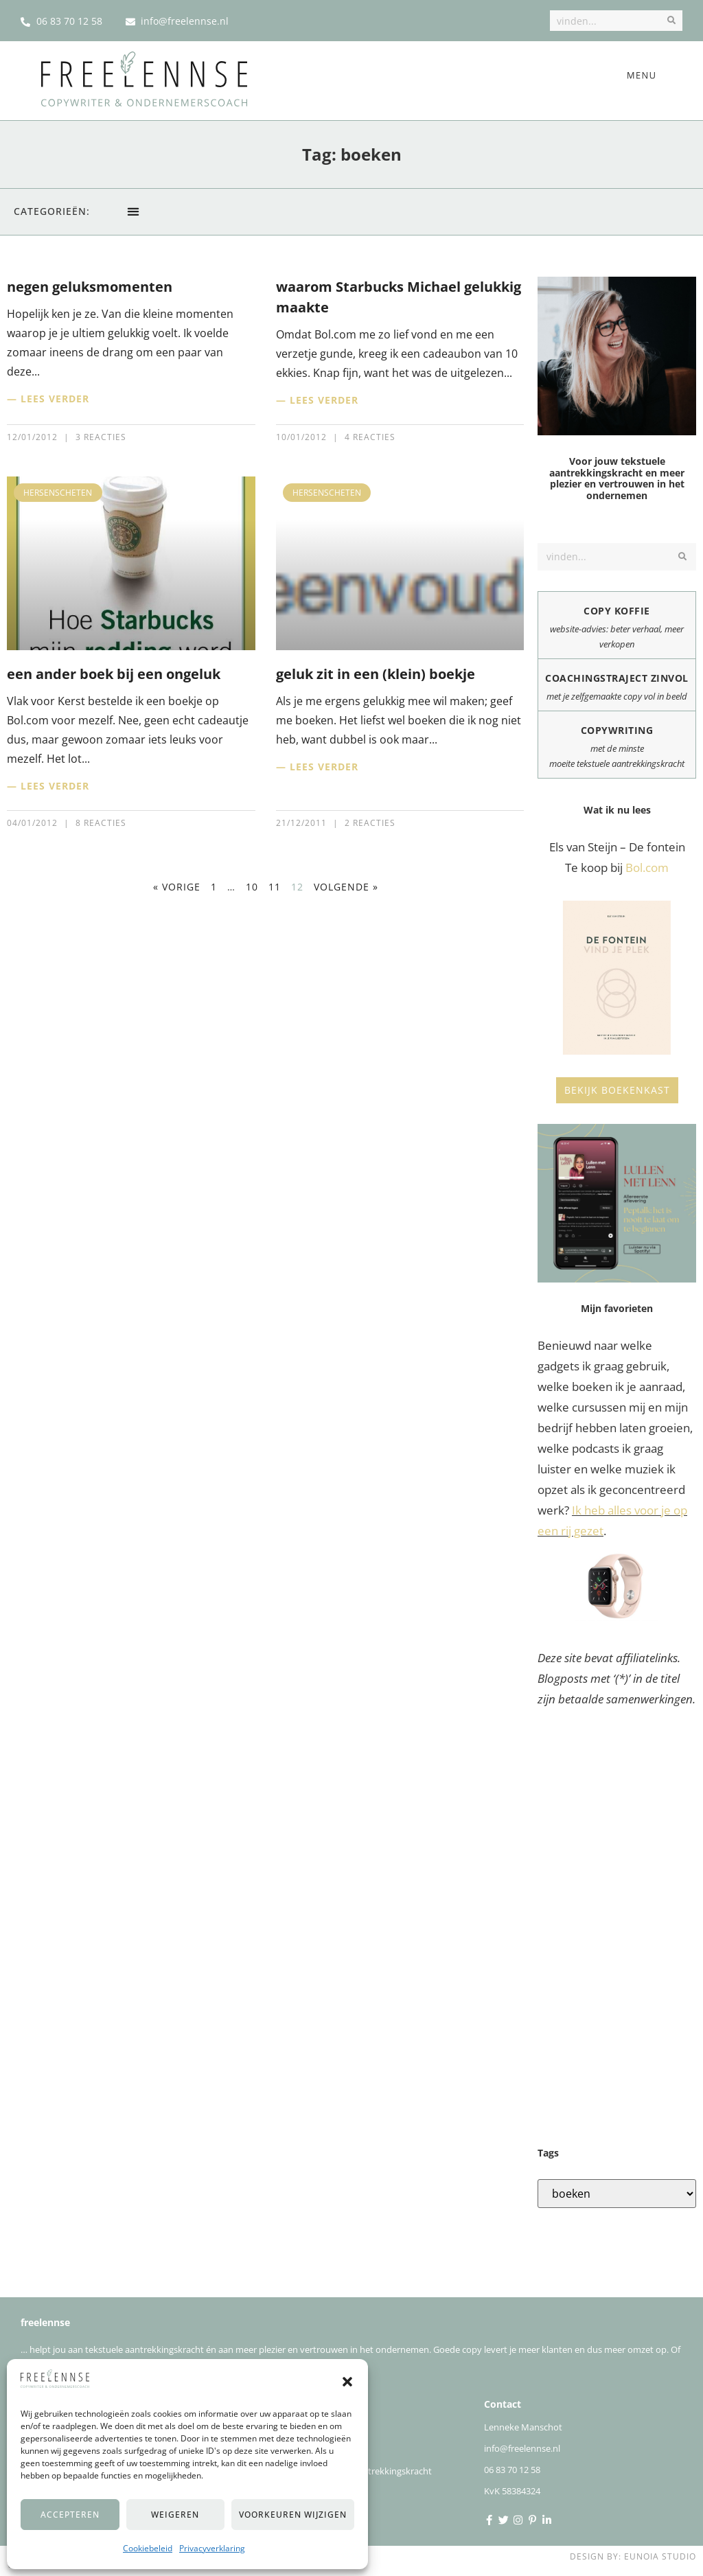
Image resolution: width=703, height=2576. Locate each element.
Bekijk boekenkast (617, 1089)
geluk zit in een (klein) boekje (375, 674)
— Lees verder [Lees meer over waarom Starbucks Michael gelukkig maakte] (317, 399)
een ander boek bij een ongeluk (113, 674)
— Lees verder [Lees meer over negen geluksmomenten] (48, 398)
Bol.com (647, 867)
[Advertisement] (617, 1935)
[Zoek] (670, 20)
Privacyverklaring (212, 2548)
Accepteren (70, 2514)
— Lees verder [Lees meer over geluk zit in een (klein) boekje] (317, 766)
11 (274, 886)
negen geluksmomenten (89, 286)
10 (252, 886)
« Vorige (176, 886)
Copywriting (617, 730)
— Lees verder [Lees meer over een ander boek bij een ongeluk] (48, 785)
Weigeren (175, 2514)
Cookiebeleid (147, 2548)
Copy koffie (617, 610)
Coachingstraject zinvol (617, 678)
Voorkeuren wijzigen (293, 2514)
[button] (347, 2382)
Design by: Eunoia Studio (633, 2556)
